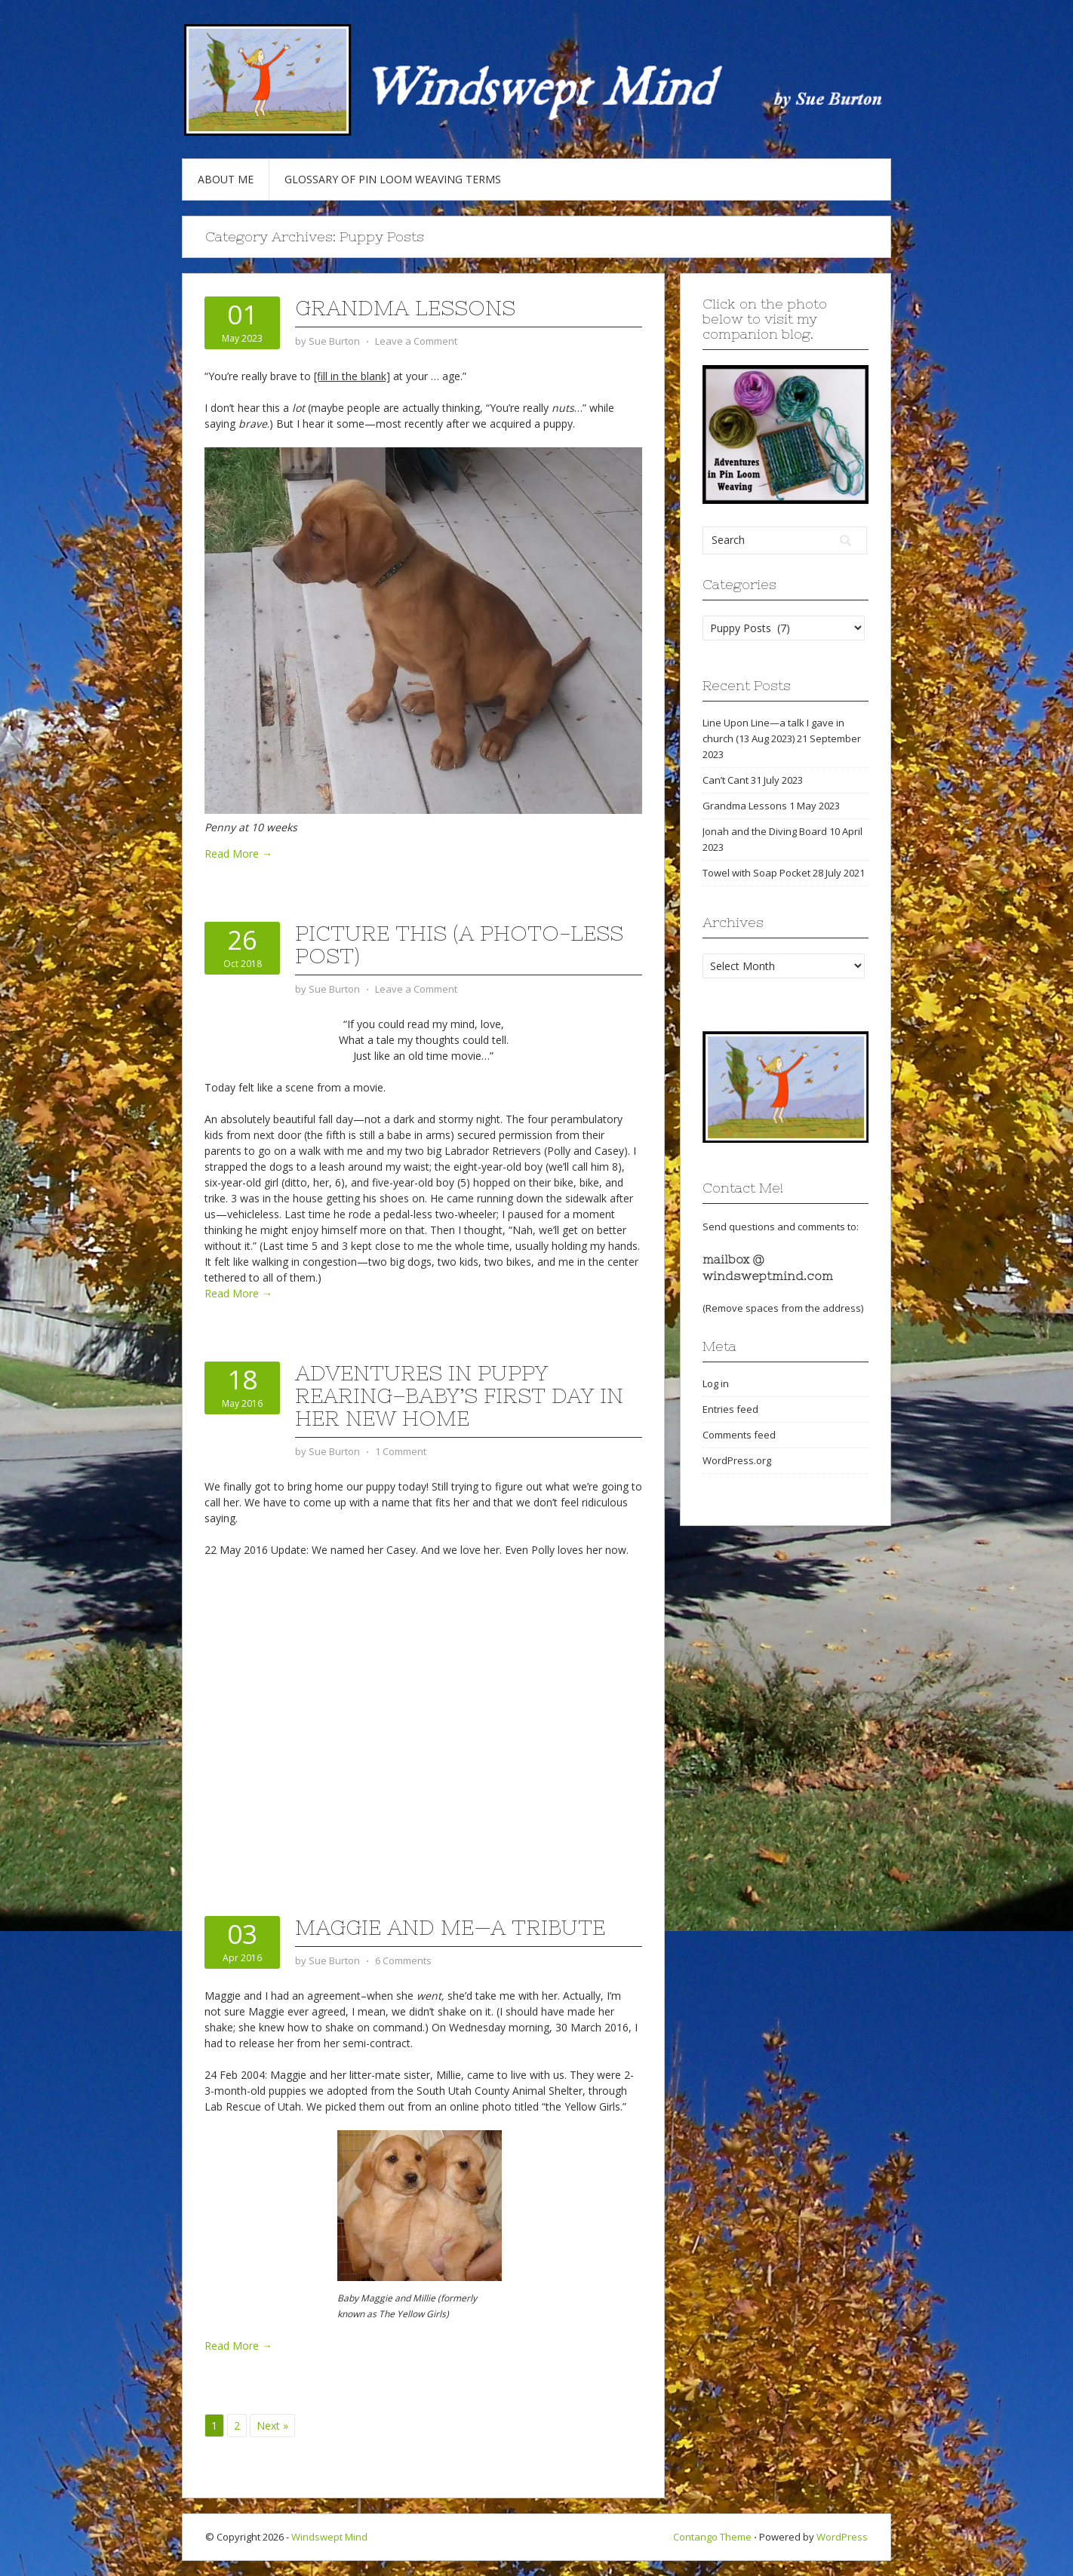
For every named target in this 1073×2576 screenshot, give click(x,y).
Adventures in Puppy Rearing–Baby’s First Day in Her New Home (459, 1395)
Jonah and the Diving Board (765, 831)
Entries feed (730, 1409)
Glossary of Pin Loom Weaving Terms (392, 179)
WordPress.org (737, 1460)
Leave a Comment (416, 341)
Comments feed (739, 1435)
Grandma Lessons (405, 308)
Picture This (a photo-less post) (459, 944)
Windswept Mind (329, 2537)
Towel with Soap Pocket (756, 873)
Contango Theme (712, 2537)
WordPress (842, 2537)
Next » (272, 2425)
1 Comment (400, 1451)
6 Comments (403, 1960)
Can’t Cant (726, 780)
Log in (716, 1383)
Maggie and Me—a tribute (450, 1927)
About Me (226, 179)
